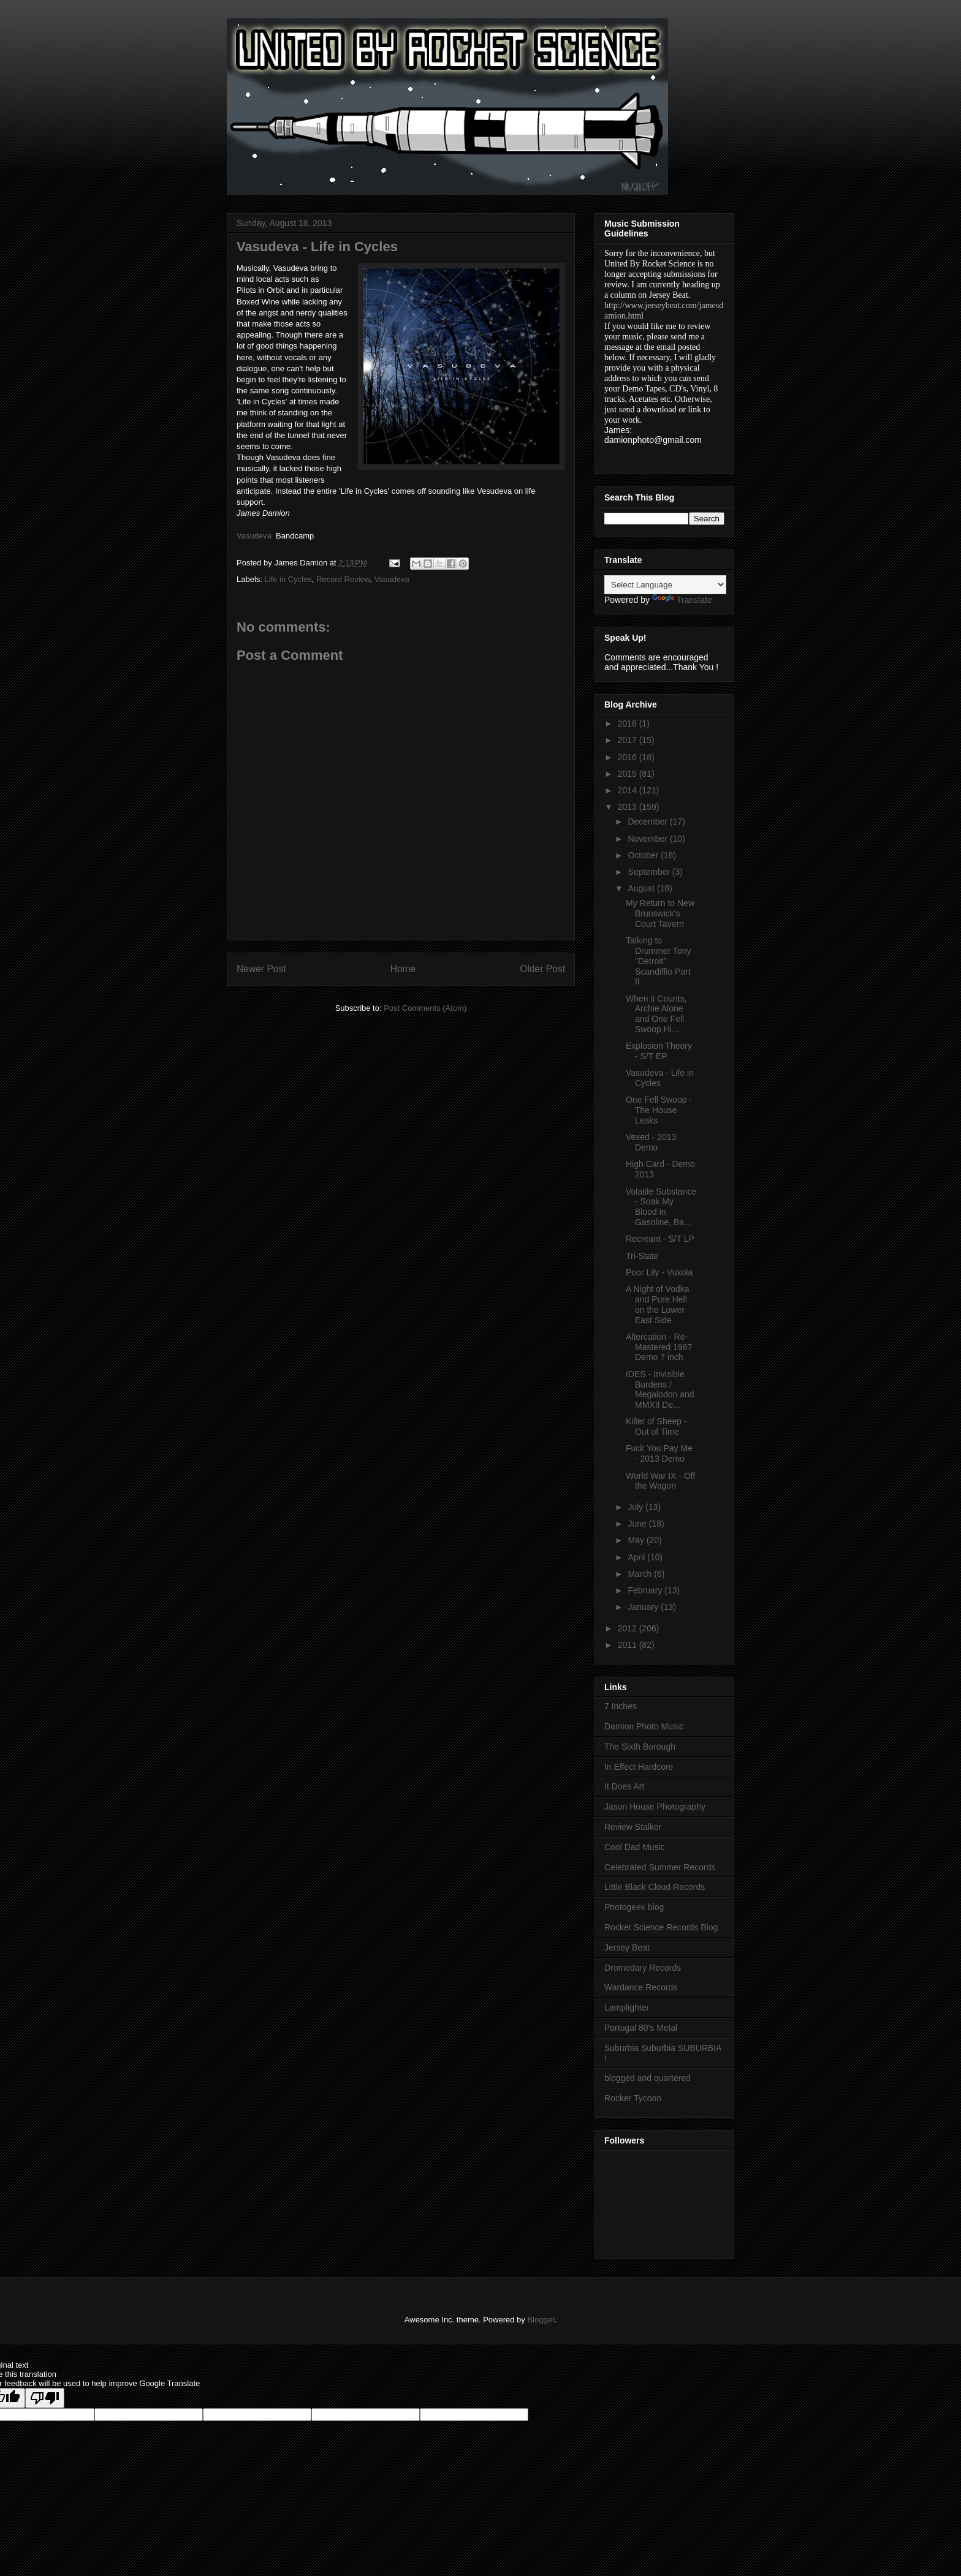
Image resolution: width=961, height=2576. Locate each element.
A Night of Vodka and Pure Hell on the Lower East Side (657, 1304)
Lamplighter (626, 2007)
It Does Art (624, 1786)
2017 (628, 740)
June (638, 1523)
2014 (628, 790)
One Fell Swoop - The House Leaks (659, 1110)
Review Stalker (632, 1827)
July (636, 1507)
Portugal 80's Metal (640, 2028)
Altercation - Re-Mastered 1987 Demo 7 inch (659, 1347)
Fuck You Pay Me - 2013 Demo (659, 1453)
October (644, 855)
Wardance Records (640, 1987)
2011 (628, 1645)
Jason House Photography (654, 1806)
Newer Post (261, 969)
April (637, 1557)
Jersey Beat (627, 1947)
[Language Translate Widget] (665, 584)
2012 (628, 1628)
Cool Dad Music (634, 1847)
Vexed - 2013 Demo (651, 1142)
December (648, 821)
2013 (628, 807)
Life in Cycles (288, 579)
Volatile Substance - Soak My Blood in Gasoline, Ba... (661, 1207)
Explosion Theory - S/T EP (659, 1051)
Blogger (540, 2319)
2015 (628, 774)
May (637, 1540)
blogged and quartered (647, 2078)
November (648, 839)
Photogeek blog (634, 1907)
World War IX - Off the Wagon (660, 1481)
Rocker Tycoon (632, 2098)
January (644, 1607)
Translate (682, 600)
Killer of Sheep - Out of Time (656, 1426)
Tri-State (642, 1256)
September (650, 872)
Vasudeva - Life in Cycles (660, 1078)
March (641, 1574)
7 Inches (620, 1706)
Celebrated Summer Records (659, 1867)
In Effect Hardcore (639, 1767)
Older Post (542, 969)
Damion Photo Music (643, 1726)
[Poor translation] (44, 2398)
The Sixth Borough (639, 1746)
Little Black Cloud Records (654, 1887)
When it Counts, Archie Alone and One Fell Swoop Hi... (656, 1014)
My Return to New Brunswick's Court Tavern (660, 913)
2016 (628, 757)
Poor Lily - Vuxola (659, 1272)
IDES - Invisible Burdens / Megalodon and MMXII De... (660, 1389)
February (646, 1590)
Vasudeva (391, 579)
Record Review (343, 579)
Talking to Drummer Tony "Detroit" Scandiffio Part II (658, 960)
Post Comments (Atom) (425, 1008)
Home (403, 969)
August (642, 888)
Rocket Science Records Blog (661, 1927)
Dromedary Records (642, 1968)
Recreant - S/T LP (660, 1239)
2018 (628, 723)
